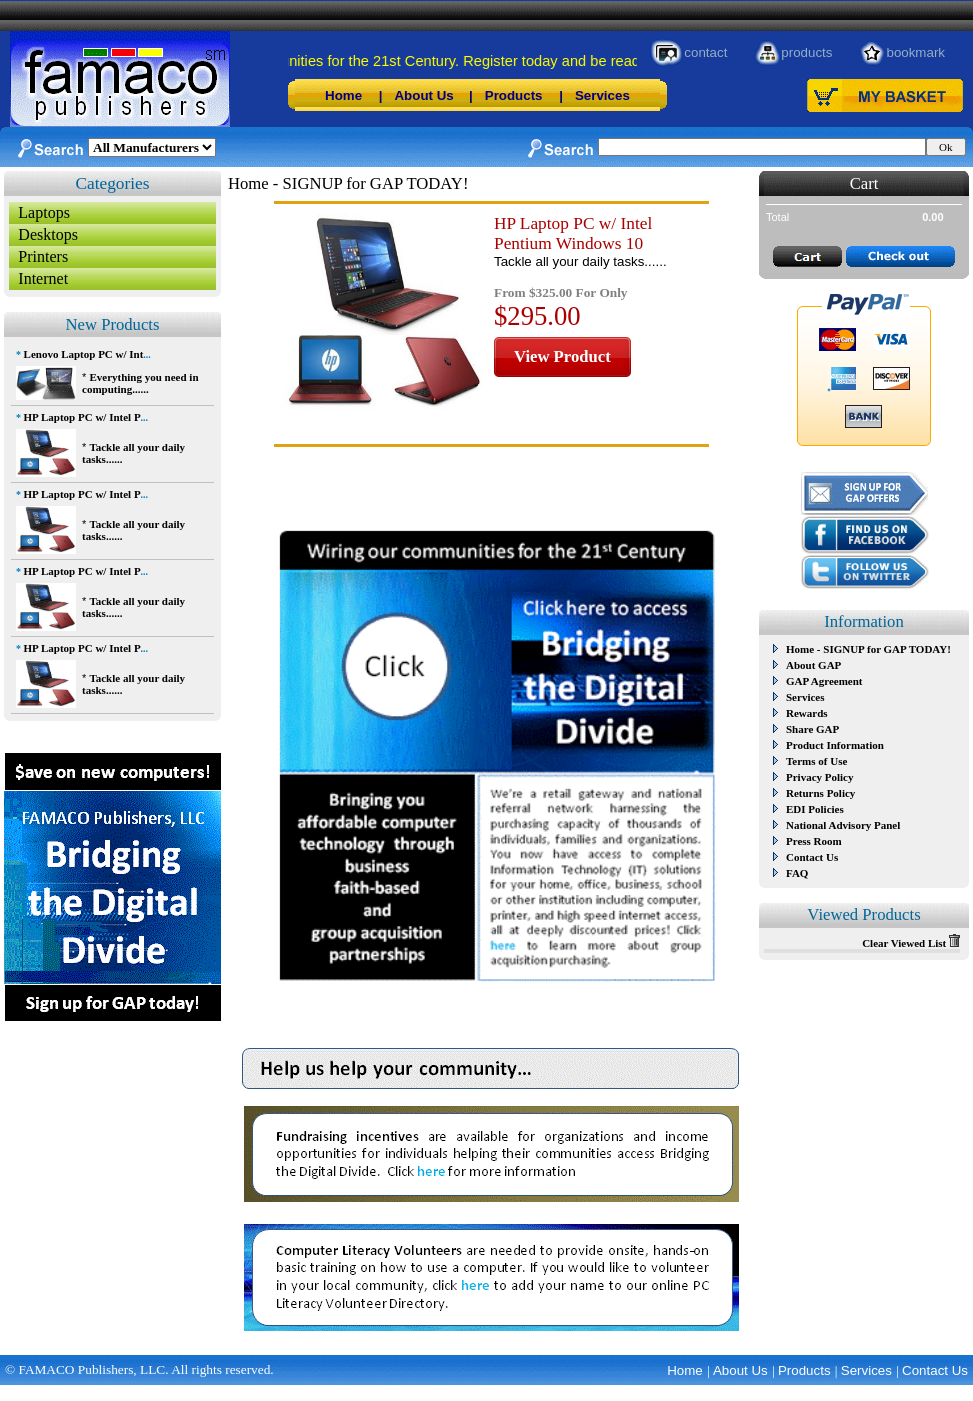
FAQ (797, 873)
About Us (423, 95)
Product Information (835, 745)
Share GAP (812, 729)
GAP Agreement (824, 681)
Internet (43, 278)
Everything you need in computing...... (140, 383)
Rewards (807, 713)
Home (343, 95)
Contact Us (812, 857)
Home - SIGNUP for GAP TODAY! (868, 649)
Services (602, 95)
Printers (43, 256)
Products (514, 95)
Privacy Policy (820, 777)
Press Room (814, 841)
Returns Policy (820, 793)
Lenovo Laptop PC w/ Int (84, 354)
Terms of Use (816, 761)
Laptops (44, 212)
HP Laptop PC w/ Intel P (82, 417)
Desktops (48, 234)
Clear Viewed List (911, 943)
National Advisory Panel (843, 825)
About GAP (813, 665)
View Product (562, 356)
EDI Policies (815, 809)
